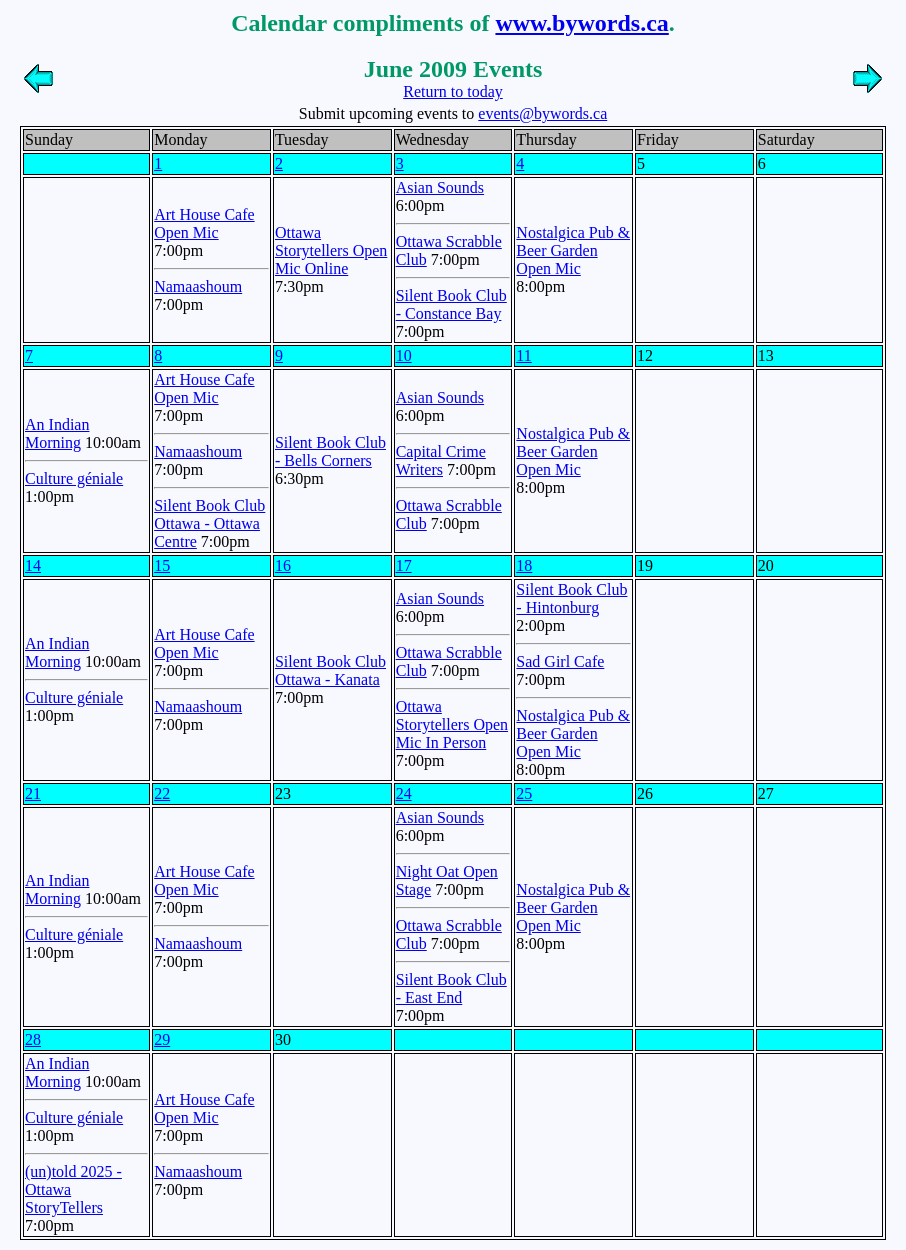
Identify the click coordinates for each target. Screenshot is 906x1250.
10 (404, 355)
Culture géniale (74, 478)
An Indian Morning (57, 433)
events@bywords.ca (542, 113)
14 (33, 565)
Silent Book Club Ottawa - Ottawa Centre (209, 523)
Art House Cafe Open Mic (204, 223)
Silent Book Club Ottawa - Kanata (330, 670)
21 (33, 793)
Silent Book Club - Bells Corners (330, 451)
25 (524, 793)
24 (404, 793)
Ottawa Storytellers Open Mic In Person (452, 724)
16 (283, 565)
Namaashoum (198, 286)
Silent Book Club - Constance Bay (451, 304)
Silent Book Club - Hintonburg (571, 598)
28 (33, 1039)
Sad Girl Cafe (560, 661)
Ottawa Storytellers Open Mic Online (331, 250)
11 (523, 355)
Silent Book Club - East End (451, 988)
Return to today (453, 91)
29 (162, 1039)
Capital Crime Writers (441, 460)
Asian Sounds (440, 187)
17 (404, 565)
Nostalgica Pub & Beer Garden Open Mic (573, 250)
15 (162, 565)
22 (162, 793)
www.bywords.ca (581, 23)
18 (524, 565)
